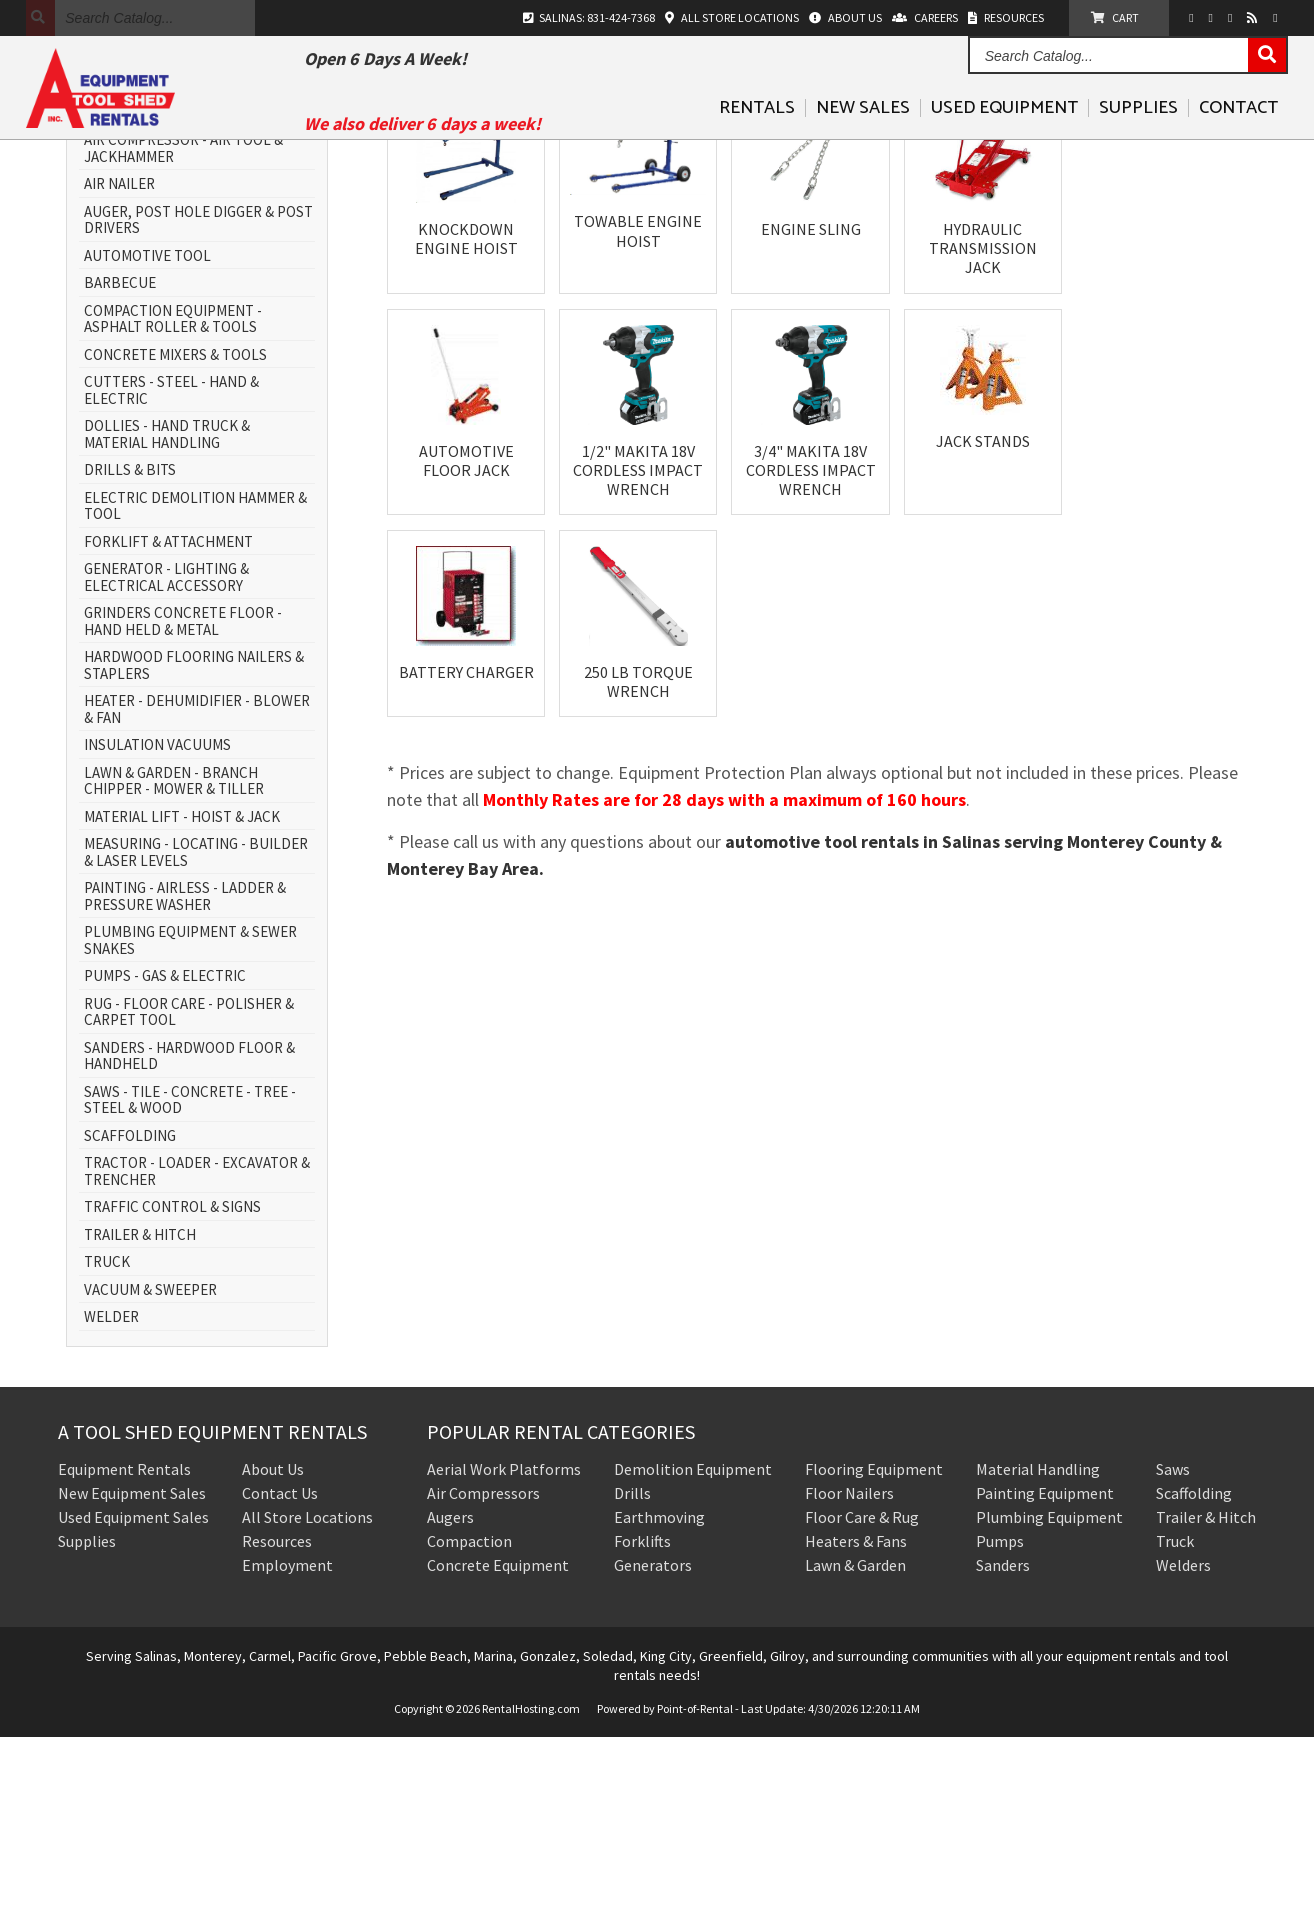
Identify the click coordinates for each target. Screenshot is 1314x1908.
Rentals (757, 139)
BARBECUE (120, 454)
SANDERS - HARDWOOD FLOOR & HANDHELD (189, 1227)
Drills (632, 1664)
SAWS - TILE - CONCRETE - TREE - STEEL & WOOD (190, 1271)
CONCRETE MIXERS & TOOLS (175, 526)
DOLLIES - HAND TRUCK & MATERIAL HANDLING (167, 605)
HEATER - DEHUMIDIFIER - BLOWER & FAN (197, 880)
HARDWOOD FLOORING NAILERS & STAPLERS (194, 836)
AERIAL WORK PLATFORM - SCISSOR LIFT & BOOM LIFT (198, 275)
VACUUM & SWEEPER (150, 1461)
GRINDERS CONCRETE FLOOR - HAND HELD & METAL (183, 792)
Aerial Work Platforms (504, 1640)
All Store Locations (307, 1688)
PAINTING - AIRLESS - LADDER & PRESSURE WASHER (185, 1067)
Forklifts (642, 1712)
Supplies (1138, 139)
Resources (277, 1712)
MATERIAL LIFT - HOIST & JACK (182, 988)
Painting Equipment (1045, 1664)
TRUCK (107, 1433)
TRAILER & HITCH (140, 1406)
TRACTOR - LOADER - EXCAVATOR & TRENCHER (197, 1342)
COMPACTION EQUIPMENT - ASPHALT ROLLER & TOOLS (173, 490)
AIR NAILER (119, 355)
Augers (450, 1688)
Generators (653, 1736)
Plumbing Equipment (1049, 1688)
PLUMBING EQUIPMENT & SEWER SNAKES (190, 1111)
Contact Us (280, 1664)
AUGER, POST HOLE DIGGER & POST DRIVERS (198, 391)
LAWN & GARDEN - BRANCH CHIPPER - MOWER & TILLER (174, 952)
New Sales (863, 139)
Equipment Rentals (124, 1640)
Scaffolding (1194, 1664)
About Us (273, 1640)
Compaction (469, 1712)
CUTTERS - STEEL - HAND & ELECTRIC (171, 561)
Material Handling (1038, 1640)
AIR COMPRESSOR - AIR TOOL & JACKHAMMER (183, 319)
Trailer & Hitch (1206, 1688)
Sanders (1003, 1736)
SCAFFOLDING (130, 1307)
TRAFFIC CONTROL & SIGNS (172, 1378)
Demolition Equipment (693, 1640)
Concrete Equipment (498, 1736)
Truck (1175, 1712)
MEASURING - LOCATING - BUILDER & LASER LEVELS (196, 1023)
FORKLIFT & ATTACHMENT (168, 713)
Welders (1183, 1736)
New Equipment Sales (132, 1664)
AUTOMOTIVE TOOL (147, 427)
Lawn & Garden (855, 1736)
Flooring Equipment (874, 1640)
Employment (287, 1736)
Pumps (1000, 1712)
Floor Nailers (849, 1664)
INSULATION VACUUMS (157, 916)
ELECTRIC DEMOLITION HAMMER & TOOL (195, 677)
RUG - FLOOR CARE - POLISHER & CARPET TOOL (189, 1183)
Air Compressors (483, 1664)
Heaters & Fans (856, 1712)
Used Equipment (1004, 139)
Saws (1173, 1640)
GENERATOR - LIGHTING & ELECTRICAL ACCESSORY (166, 748)
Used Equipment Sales (133, 1688)
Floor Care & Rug (862, 1688)
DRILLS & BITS (130, 641)
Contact (1238, 139)
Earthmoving (659, 1688)
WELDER (111, 1488)
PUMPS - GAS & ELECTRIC (165, 1147)
